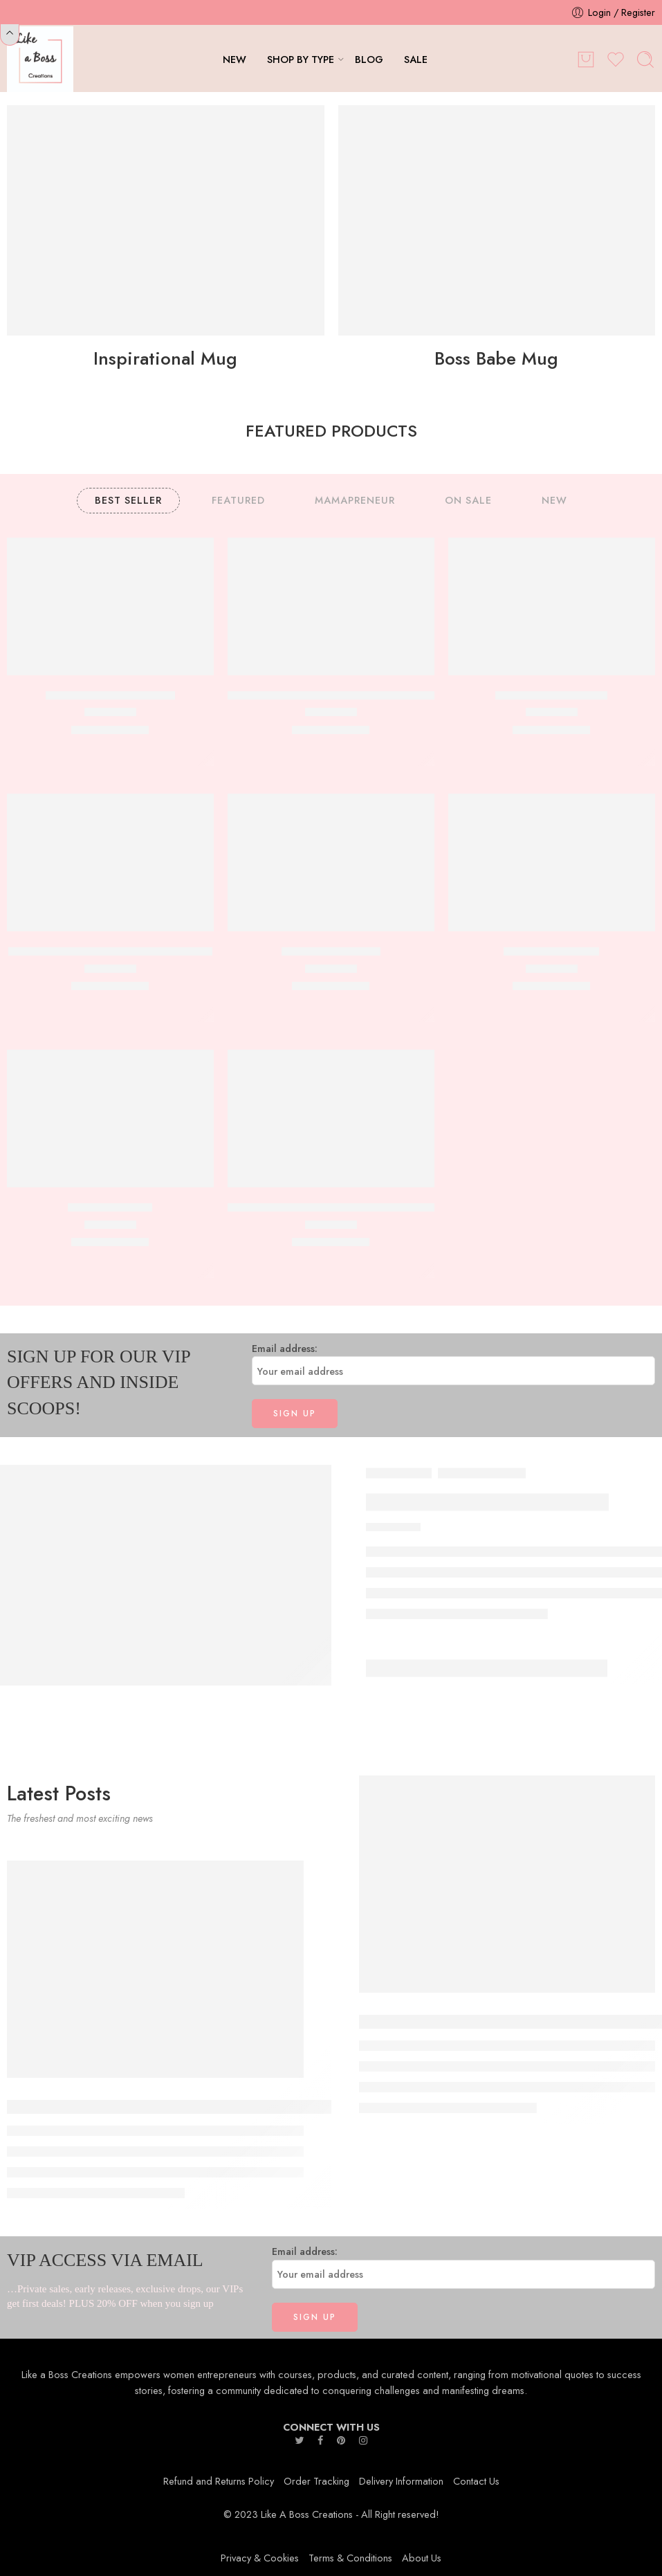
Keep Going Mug (110, 1207)
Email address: (454, 1363)
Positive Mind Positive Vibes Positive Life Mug (340, 1207)
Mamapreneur (482, 1473)
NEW (234, 59)
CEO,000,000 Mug (551, 951)
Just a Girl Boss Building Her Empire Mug (110, 951)
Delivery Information (401, 2481)
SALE (415, 59)
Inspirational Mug (165, 358)
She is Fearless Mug (331, 951)
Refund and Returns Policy (218, 2481)
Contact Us (476, 2481)
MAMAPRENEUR (355, 500)
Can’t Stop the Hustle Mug (110, 695)
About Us (421, 2557)
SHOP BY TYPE (300, 59)
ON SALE (468, 500)
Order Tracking (316, 2481)
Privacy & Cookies (260, 2557)
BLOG (369, 59)
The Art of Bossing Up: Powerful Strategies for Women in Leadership (220, 2107)
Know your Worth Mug (551, 695)
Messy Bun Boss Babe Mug (487, 1502)
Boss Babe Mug (496, 358)
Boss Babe (399, 1473)
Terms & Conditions (350, 2557)
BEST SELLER (128, 500)
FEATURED (238, 500)
